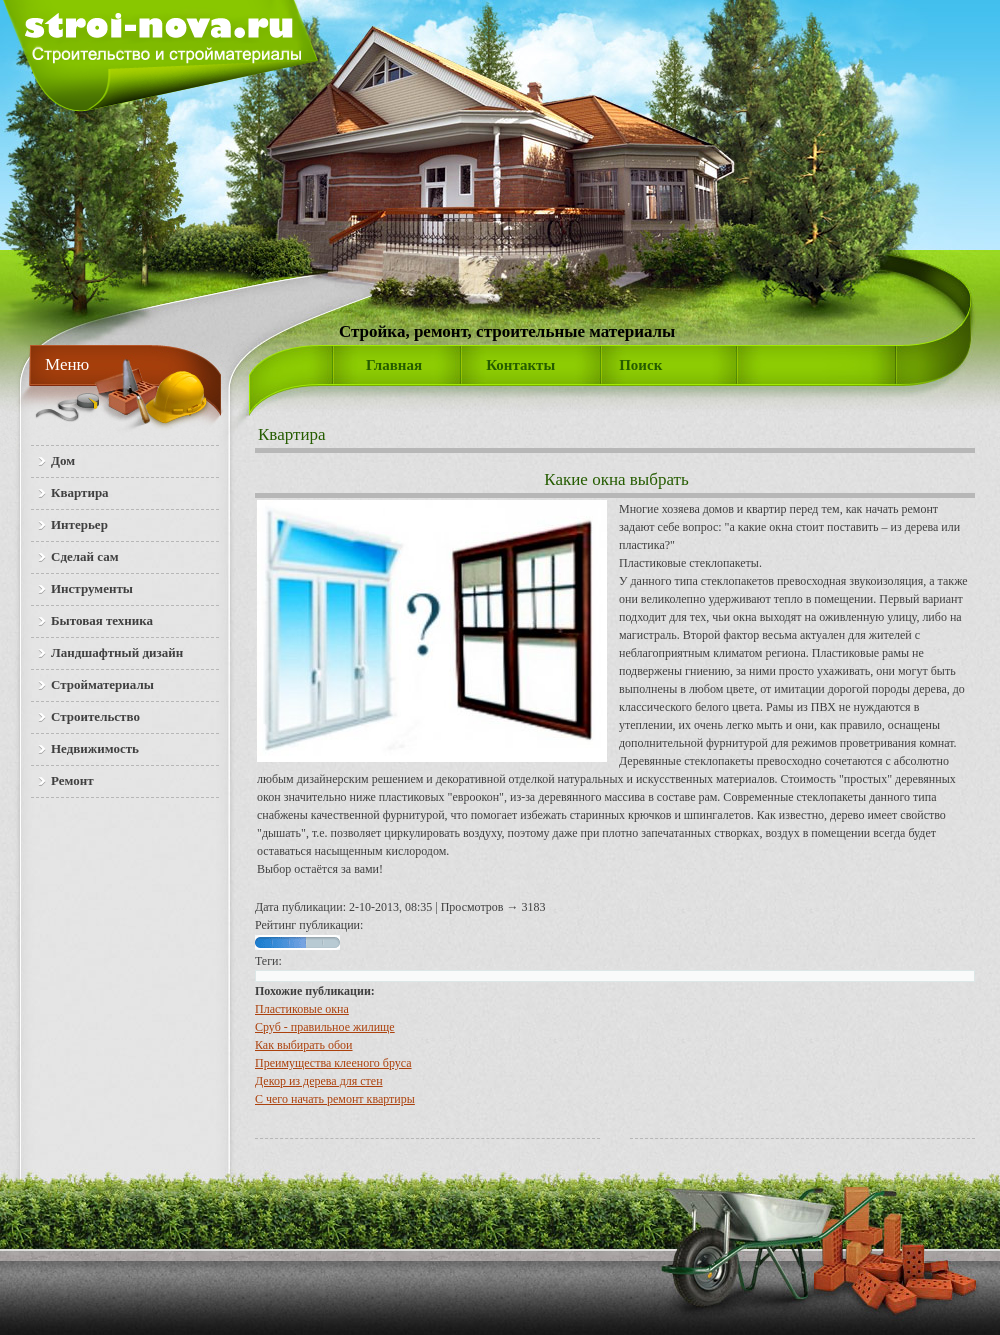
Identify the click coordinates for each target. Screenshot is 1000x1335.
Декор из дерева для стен (319, 1081)
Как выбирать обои (304, 1045)
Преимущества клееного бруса (333, 1063)
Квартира (292, 434)
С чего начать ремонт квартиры (335, 1099)
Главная (394, 365)
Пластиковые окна (302, 1009)
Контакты (520, 365)
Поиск (640, 365)
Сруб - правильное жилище (325, 1027)
